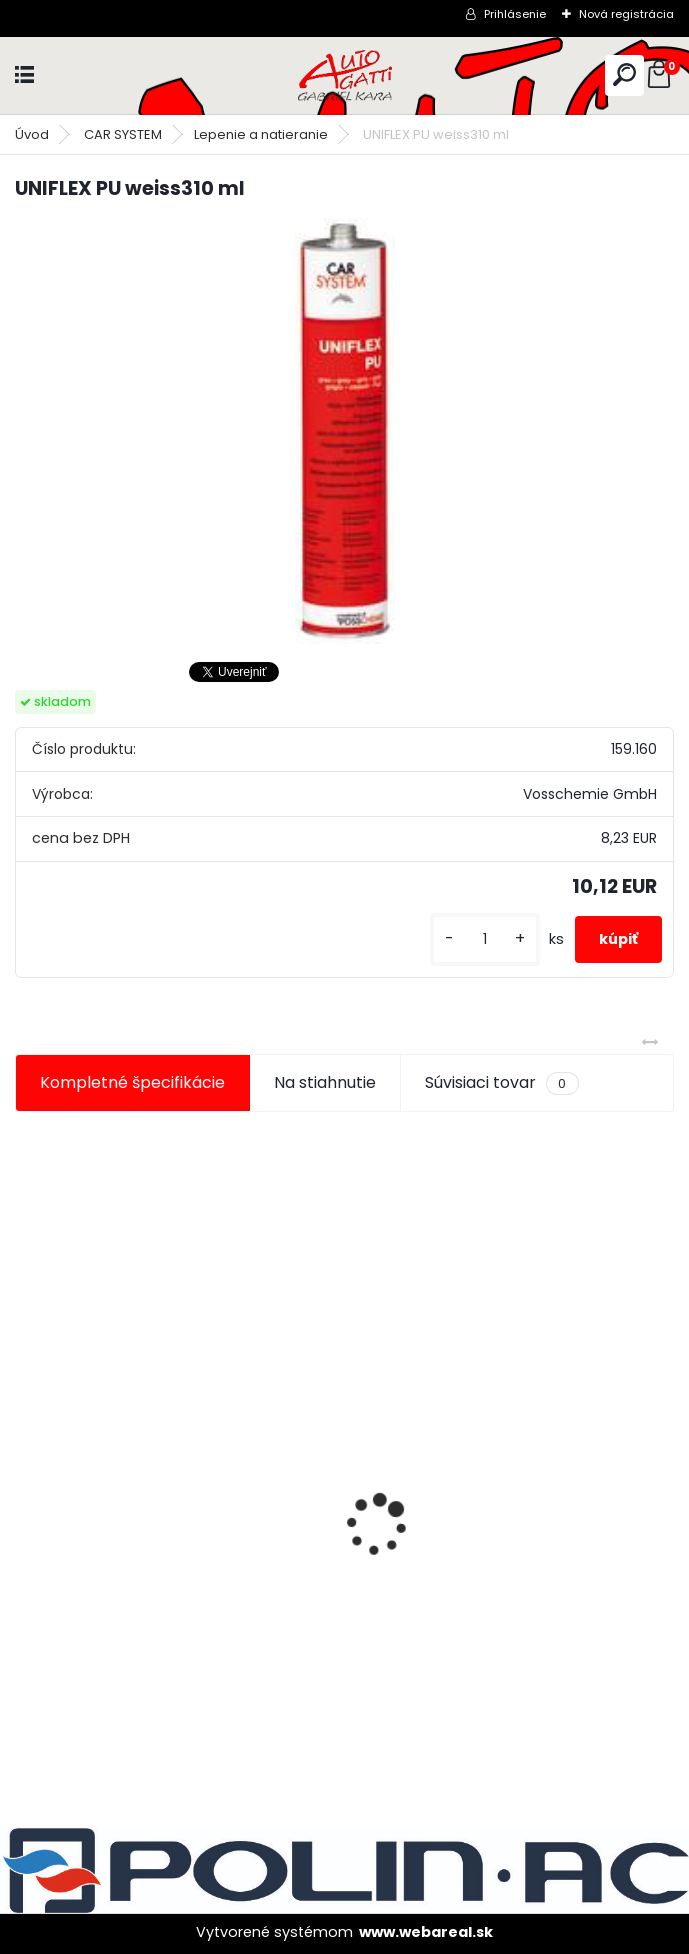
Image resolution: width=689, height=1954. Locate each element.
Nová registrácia (626, 14)
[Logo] (345, 75)
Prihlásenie (515, 14)
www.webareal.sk (426, 1932)
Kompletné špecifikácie (132, 1082)
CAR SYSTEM (123, 134)
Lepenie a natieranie (261, 134)
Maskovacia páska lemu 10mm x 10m (511, 1559)
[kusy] (485, 939)
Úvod (32, 134)
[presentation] (26, 1490)
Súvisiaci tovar (501, 1083)
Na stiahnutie (325, 1082)
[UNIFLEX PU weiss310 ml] (345, 431)
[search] (624, 74)
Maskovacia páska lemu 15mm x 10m (174, 1559)
